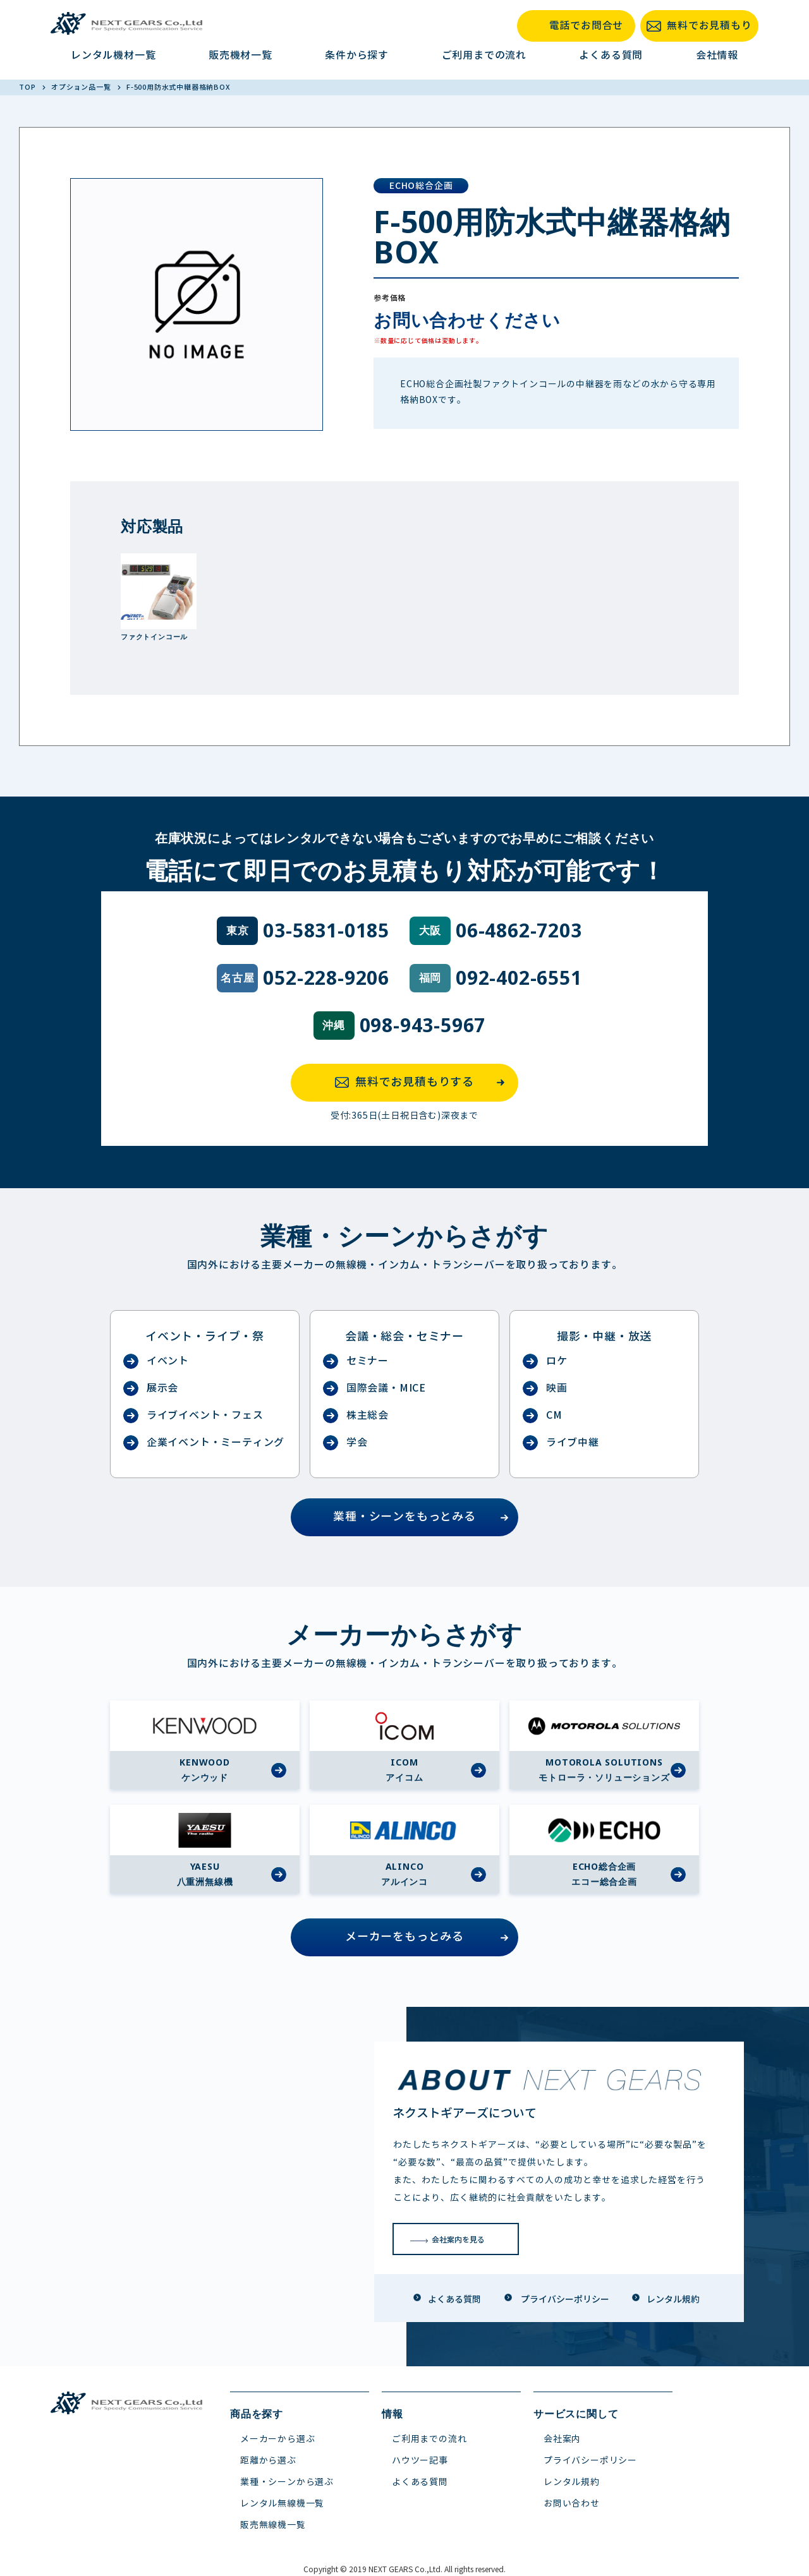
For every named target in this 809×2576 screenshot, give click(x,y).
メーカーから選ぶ (277, 2439)
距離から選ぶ (268, 2460)
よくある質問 (611, 55)
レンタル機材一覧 (113, 55)
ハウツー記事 (420, 2460)
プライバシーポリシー (590, 2460)
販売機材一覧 (240, 55)
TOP (28, 87)
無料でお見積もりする (423, 1083)
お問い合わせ (572, 2503)
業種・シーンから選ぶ (287, 2482)
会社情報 (717, 55)
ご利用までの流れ (484, 55)
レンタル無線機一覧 (282, 2503)
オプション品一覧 (82, 87)
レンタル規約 (572, 2482)
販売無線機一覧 (273, 2525)
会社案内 (562, 2439)
